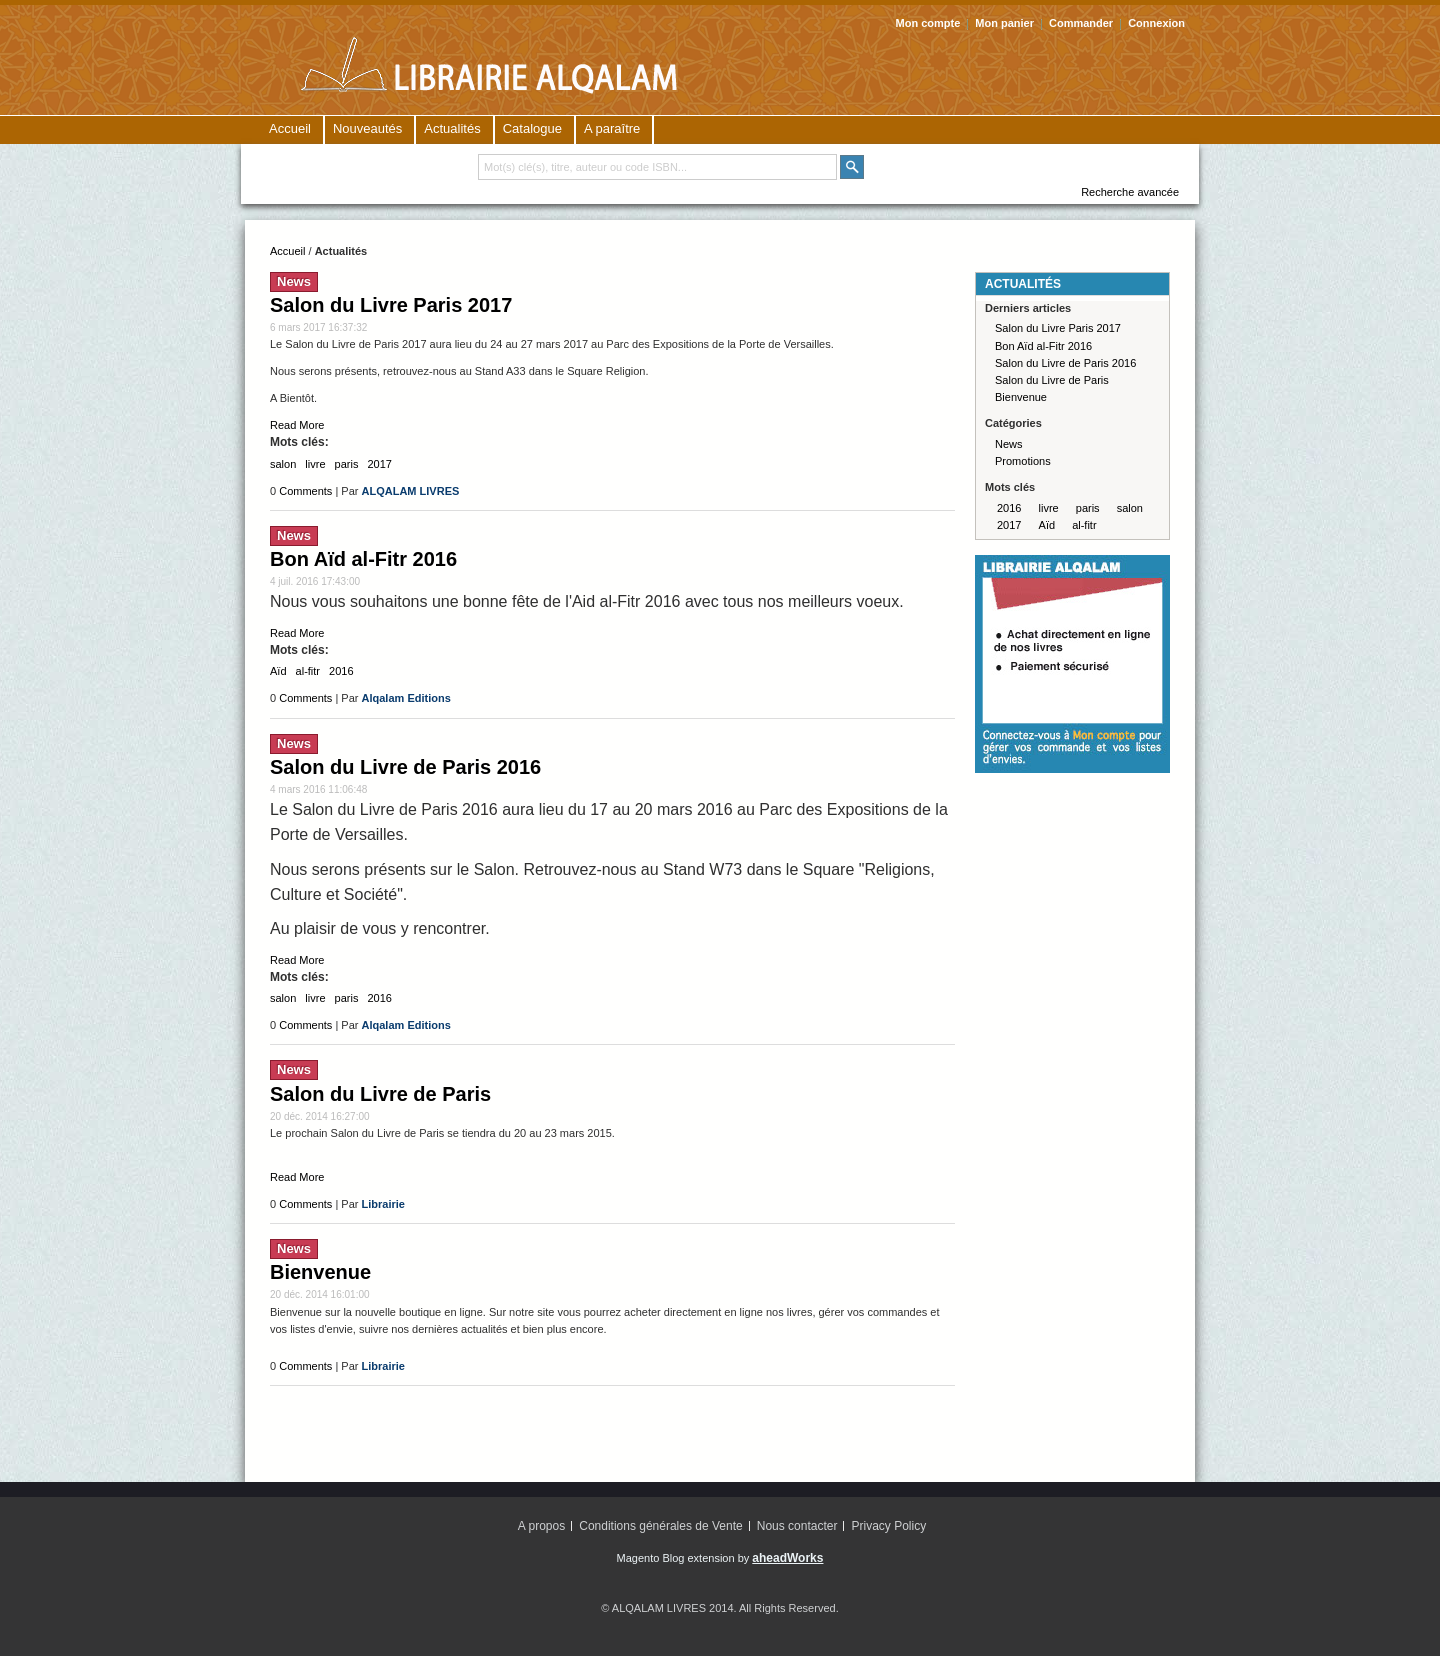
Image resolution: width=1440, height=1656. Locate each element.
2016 (341, 671)
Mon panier (1004, 23)
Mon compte (928, 23)
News (294, 281)
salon (283, 464)
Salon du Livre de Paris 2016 (405, 767)
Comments (305, 491)
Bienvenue (320, 1272)
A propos (541, 1526)
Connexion (1156, 23)
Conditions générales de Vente (660, 1526)
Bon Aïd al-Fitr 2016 (363, 559)
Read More (297, 425)
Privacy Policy (889, 1526)
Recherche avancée (1130, 192)
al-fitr (308, 671)
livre (315, 464)
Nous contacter (797, 1526)
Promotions (1023, 461)
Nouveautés (367, 128)
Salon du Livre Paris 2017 (391, 305)
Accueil (290, 128)
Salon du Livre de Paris (380, 1094)
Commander (1081, 23)
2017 (380, 464)
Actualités (452, 128)
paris (347, 464)
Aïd (278, 671)
